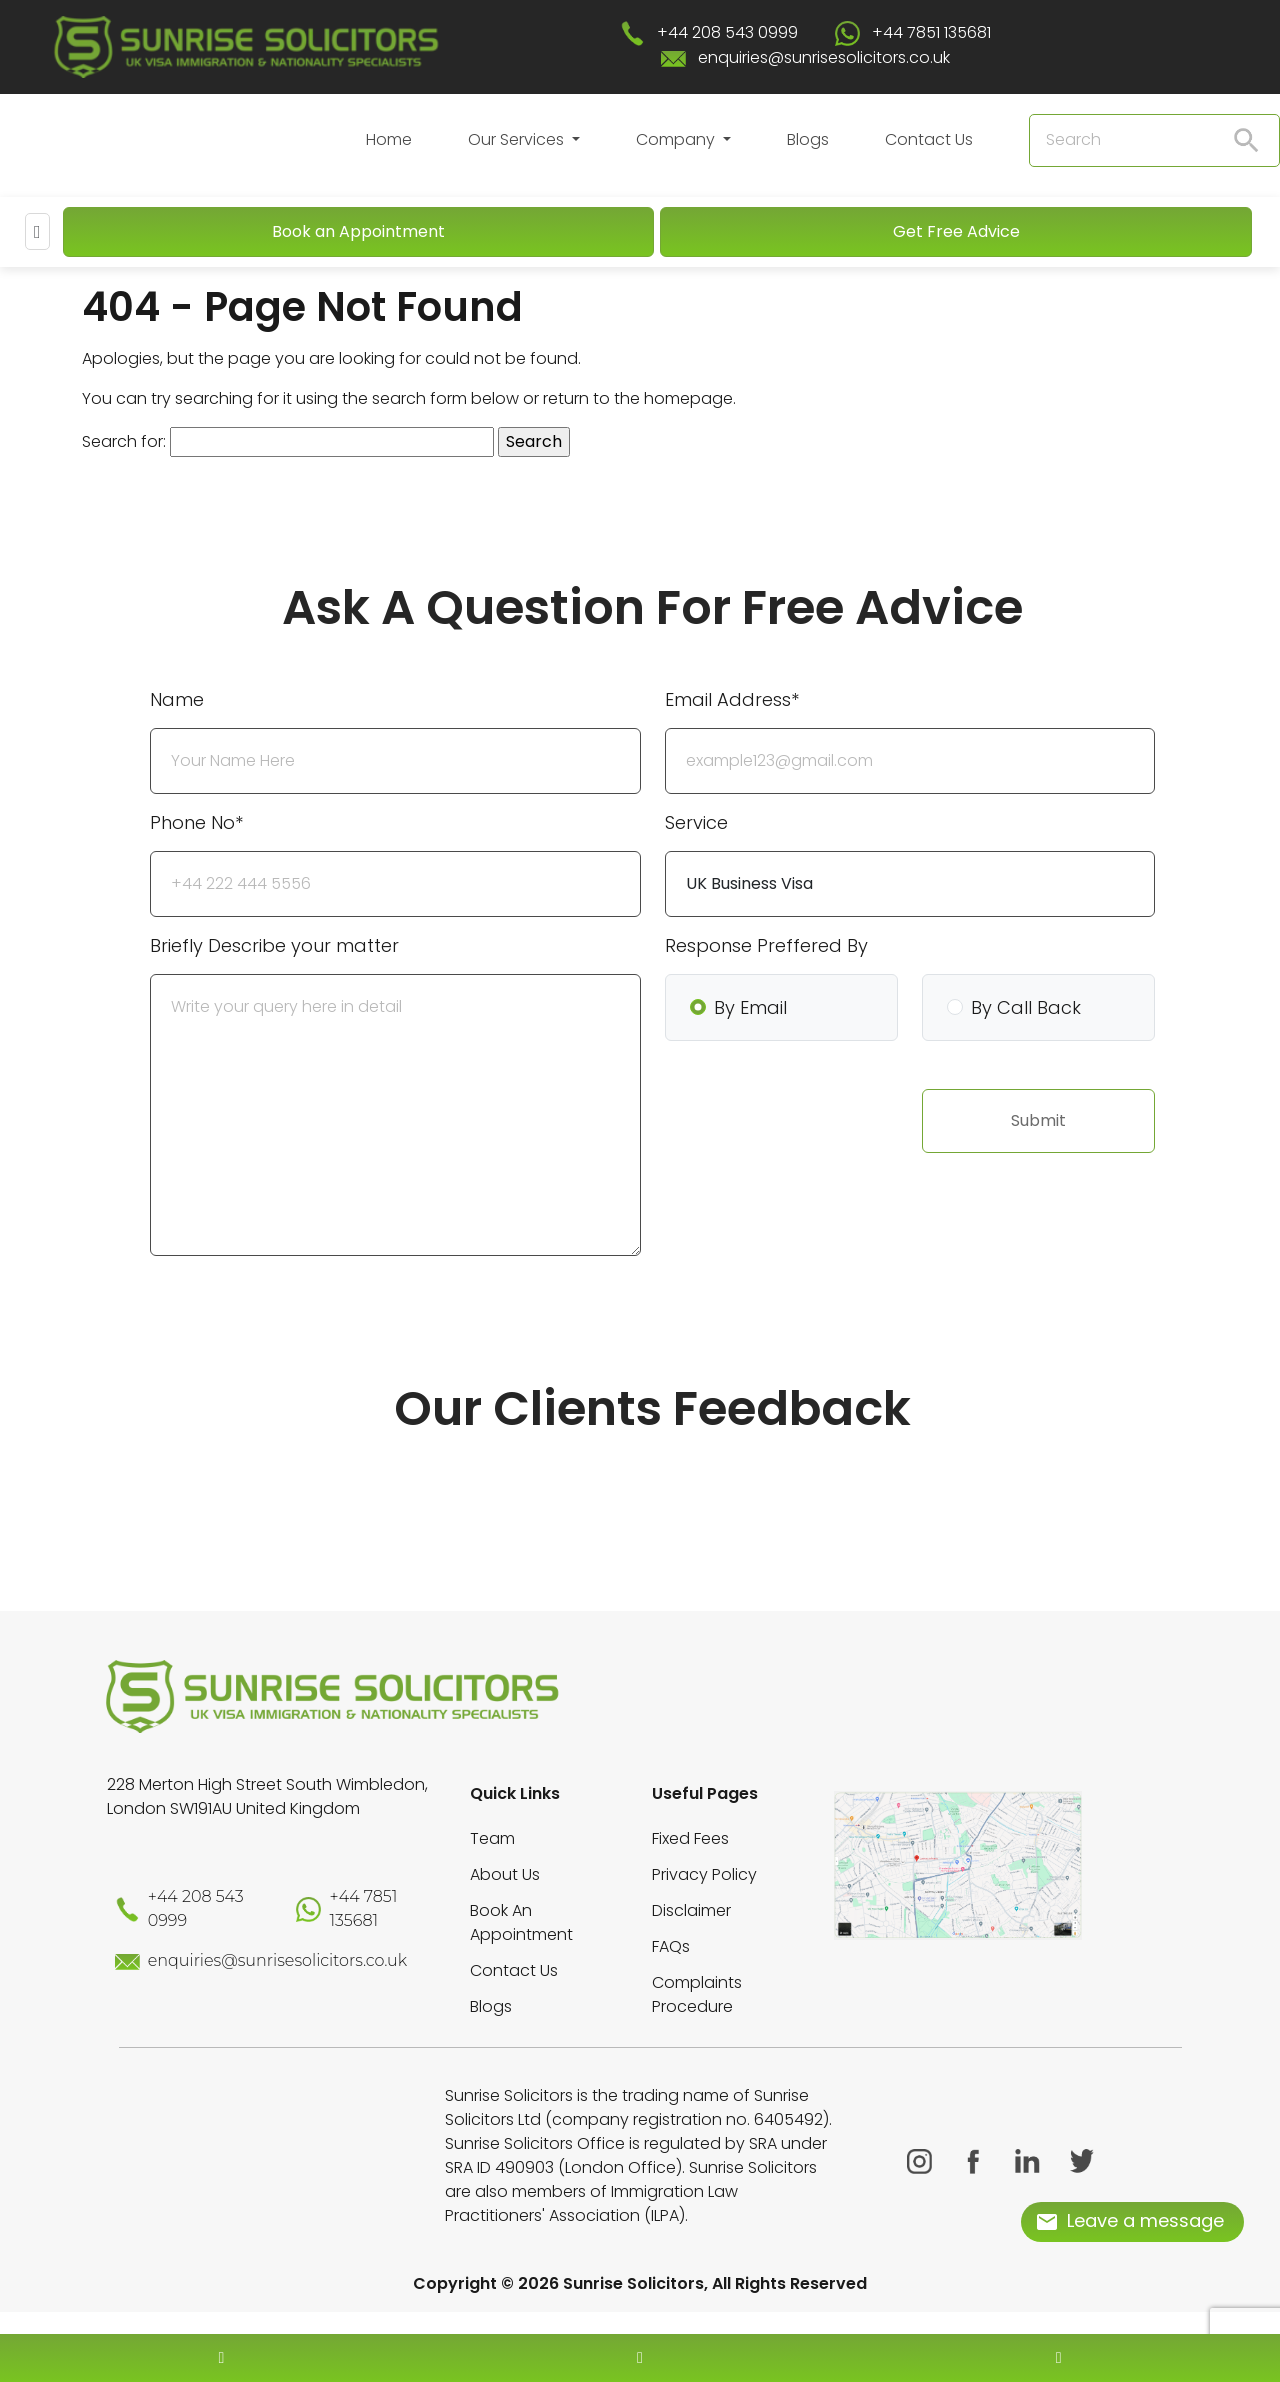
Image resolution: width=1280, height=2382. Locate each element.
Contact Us (929, 139)
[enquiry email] (640, 2357)
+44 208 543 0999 (727, 32)
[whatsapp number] (1059, 2357)
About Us (505, 1874)
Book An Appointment (521, 1922)
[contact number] (221, 2357)
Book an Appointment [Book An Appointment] (358, 231)
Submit (1038, 1120)
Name (177, 699)
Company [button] (677, 139)
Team (492, 1838)
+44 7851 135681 (931, 32)
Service (696, 822)
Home (389, 139)
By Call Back (1026, 1007)
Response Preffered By (766, 945)
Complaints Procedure (697, 1994)
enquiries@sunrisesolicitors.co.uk (824, 57)
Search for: (124, 441)
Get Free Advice (956, 231)
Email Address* (732, 699)
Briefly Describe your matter (274, 945)
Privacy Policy (704, 1874)
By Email (750, 1007)
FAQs (671, 1946)
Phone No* (196, 822)
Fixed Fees (690, 1838)
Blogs (808, 139)
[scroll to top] (640, 2298)
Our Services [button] (518, 139)
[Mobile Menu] (37, 231)
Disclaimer (691, 1910)
